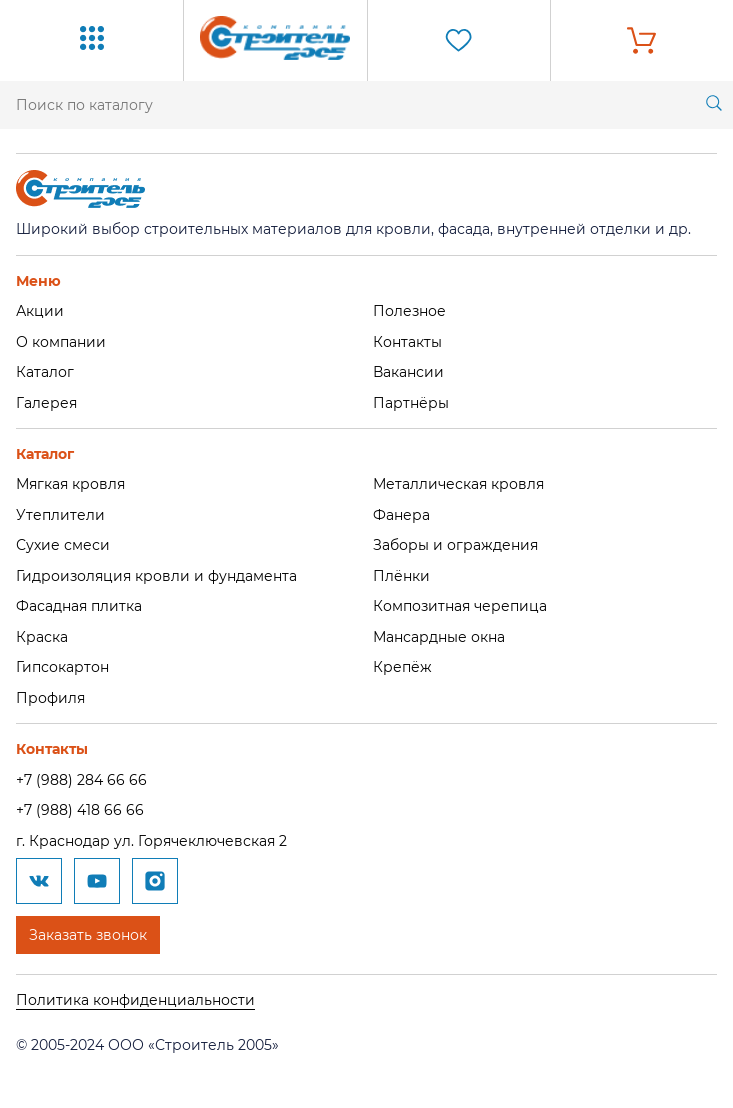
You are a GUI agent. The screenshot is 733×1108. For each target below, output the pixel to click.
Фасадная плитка (79, 606)
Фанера (401, 515)
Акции (40, 311)
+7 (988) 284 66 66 (81, 780)
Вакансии (408, 372)
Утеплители (60, 515)
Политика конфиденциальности (135, 1000)
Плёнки (401, 576)
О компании (61, 342)
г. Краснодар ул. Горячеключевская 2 (151, 841)
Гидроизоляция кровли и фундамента (156, 576)
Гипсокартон (62, 667)
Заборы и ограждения (455, 545)
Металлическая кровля (458, 484)
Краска (42, 637)
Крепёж (402, 667)
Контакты (407, 342)
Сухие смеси (63, 545)
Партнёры (411, 403)
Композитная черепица (460, 606)
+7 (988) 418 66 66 (80, 810)
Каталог (45, 372)
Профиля (50, 698)
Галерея (46, 403)
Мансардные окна (439, 637)
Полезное (409, 311)
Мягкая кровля (70, 484)
